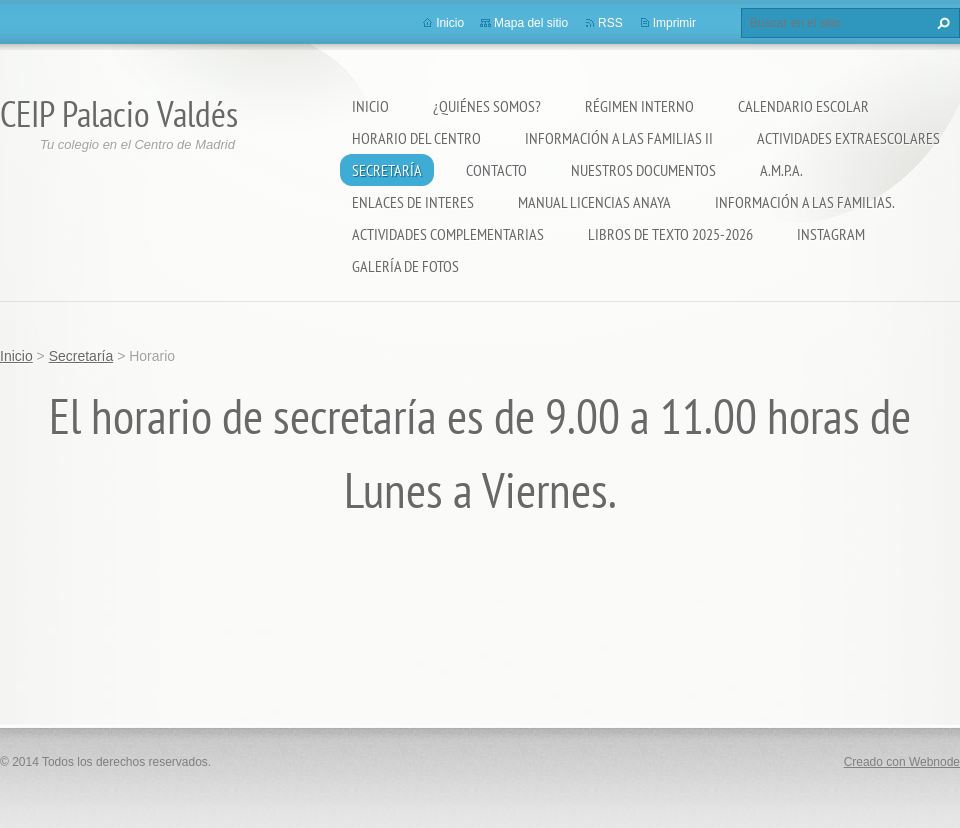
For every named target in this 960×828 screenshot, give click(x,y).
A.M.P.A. (781, 170)
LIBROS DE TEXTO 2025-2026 (670, 234)
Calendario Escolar (803, 106)
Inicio (370, 106)
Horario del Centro (416, 138)
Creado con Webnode (902, 762)
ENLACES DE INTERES (413, 202)
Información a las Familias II (619, 138)
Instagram (831, 234)
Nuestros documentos (643, 170)
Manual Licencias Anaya (594, 202)
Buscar (941, 23)
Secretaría (387, 170)
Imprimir (674, 23)
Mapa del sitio (531, 23)
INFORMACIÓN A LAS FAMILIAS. (805, 202)
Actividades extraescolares (848, 138)
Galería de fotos (405, 266)
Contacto (496, 170)
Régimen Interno (639, 106)
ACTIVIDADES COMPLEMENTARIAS (448, 234)
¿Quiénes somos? (487, 106)
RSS (610, 23)
